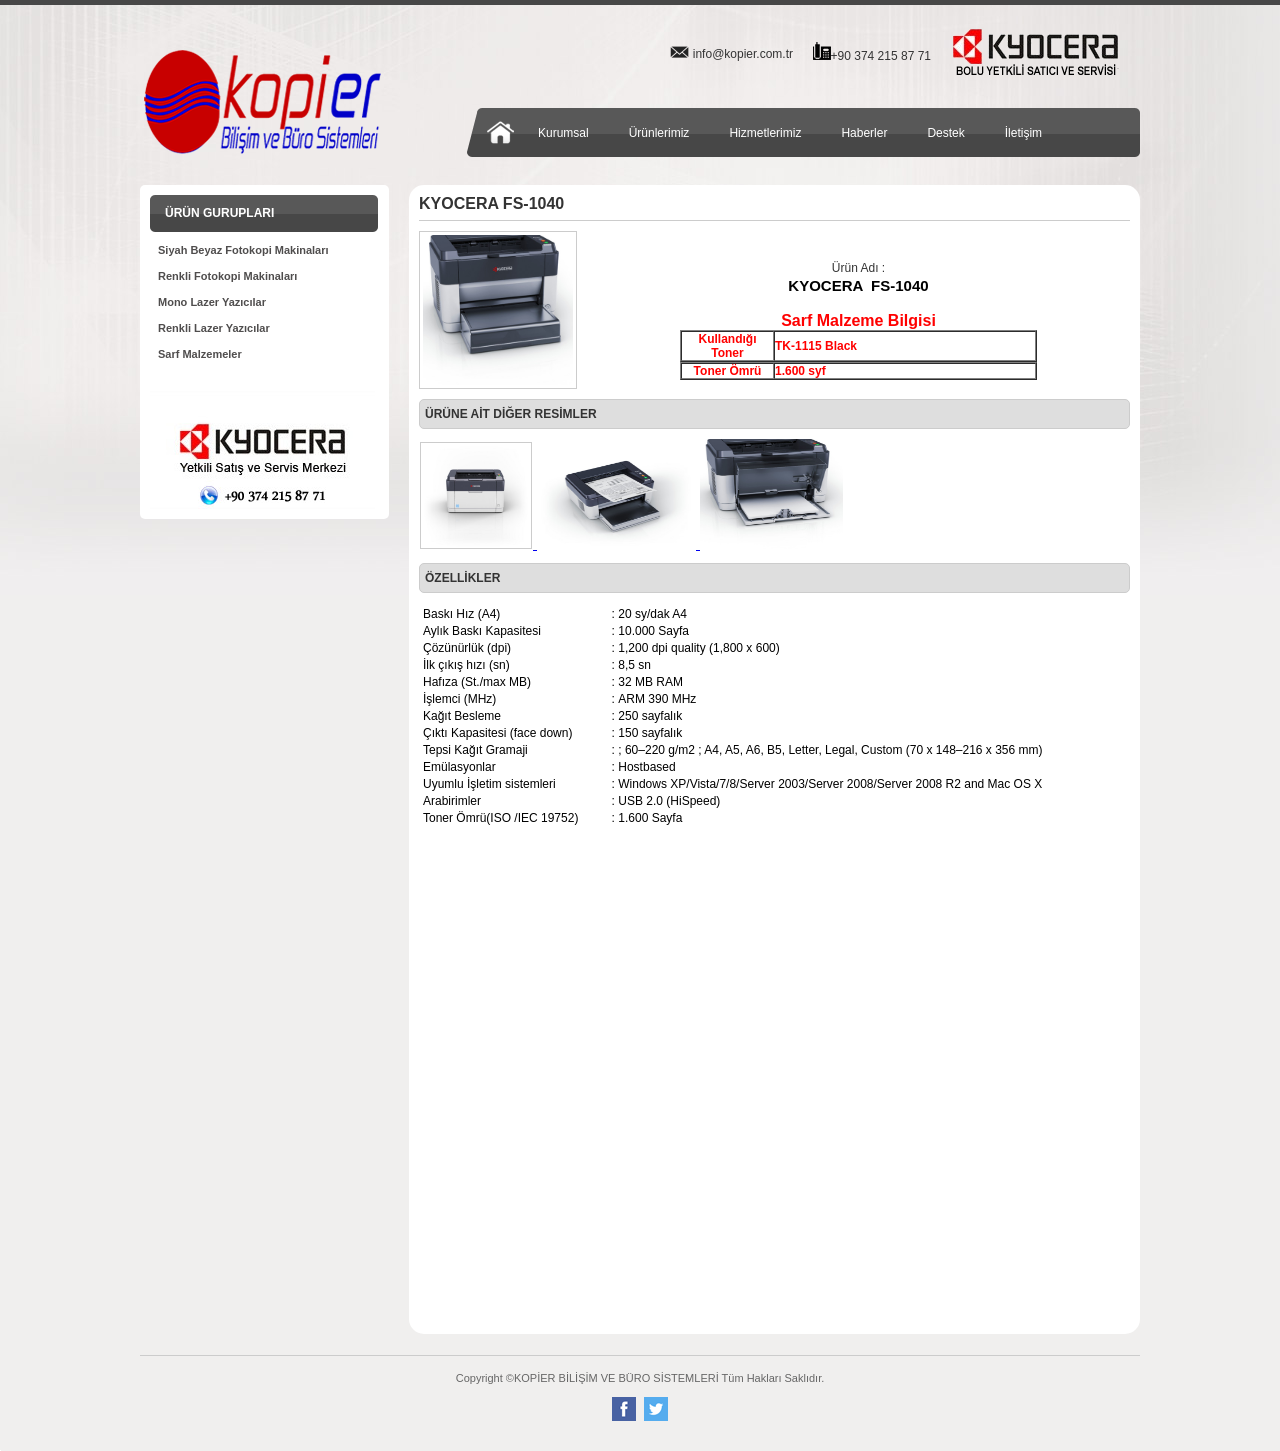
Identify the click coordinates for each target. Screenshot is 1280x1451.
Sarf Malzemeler (200, 354)
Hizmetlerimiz (765, 133)
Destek (945, 133)
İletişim (1023, 133)
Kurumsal (563, 133)
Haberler (864, 133)
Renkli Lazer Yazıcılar (214, 328)
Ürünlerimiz (659, 133)
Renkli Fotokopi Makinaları (227, 276)
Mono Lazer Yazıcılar (212, 302)
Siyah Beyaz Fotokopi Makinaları (243, 250)
